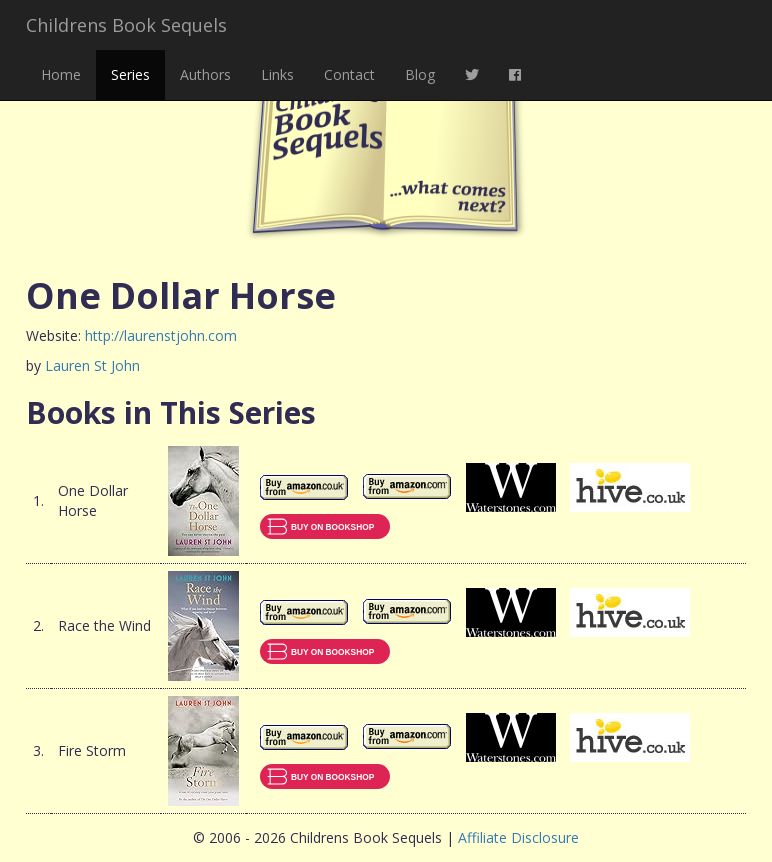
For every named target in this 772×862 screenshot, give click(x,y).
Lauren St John (92, 365)
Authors (205, 74)
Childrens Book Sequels (126, 25)
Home (61, 74)
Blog (420, 74)
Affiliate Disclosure (518, 837)
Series (130, 74)
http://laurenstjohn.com (161, 335)
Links (277, 74)
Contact (349, 74)
